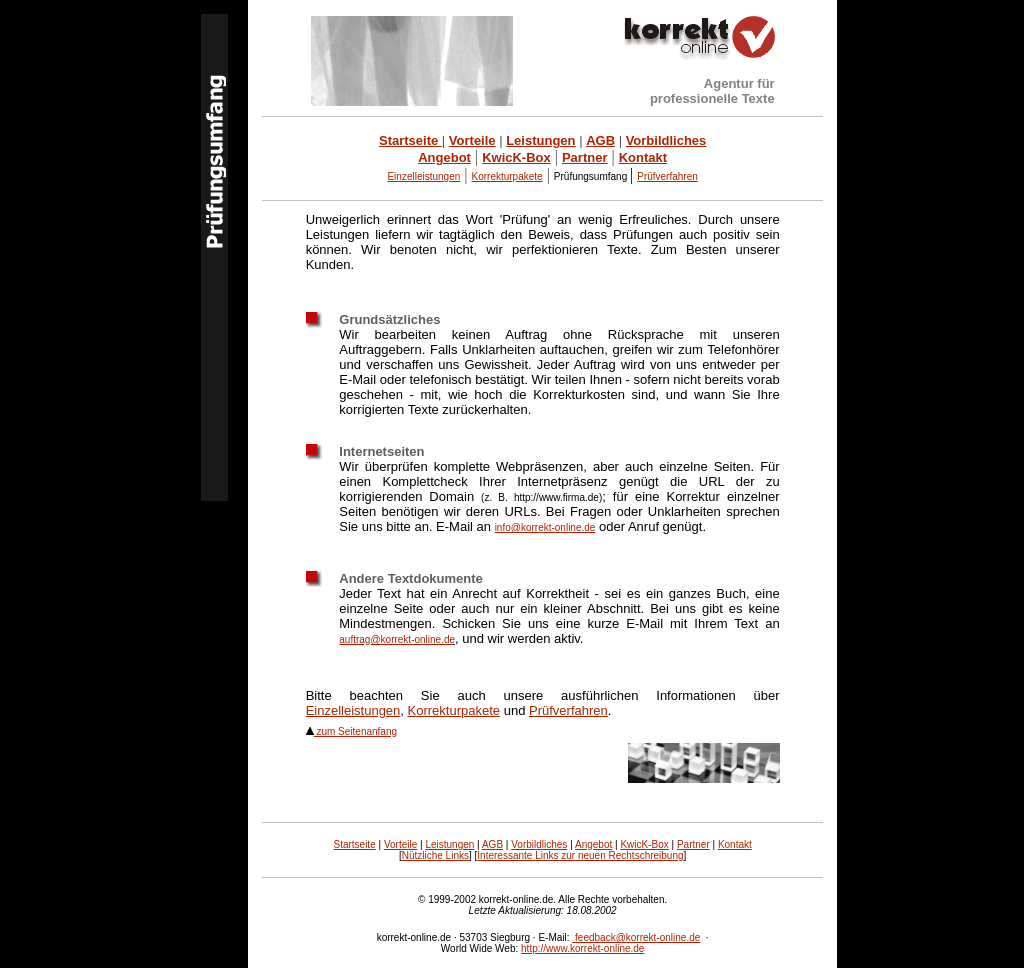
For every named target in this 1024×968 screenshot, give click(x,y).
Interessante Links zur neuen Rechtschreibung (580, 855)
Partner (693, 844)
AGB (492, 844)
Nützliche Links (435, 855)
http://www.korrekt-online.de (582, 948)
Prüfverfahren (568, 710)
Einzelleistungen (423, 176)
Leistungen (449, 844)
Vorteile (400, 844)
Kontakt (735, 844)
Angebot (593, 844)
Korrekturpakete (454, 710)
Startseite (354, 844)
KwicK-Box (644, 844)
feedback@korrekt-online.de (636, 937)
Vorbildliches (539, 844)
